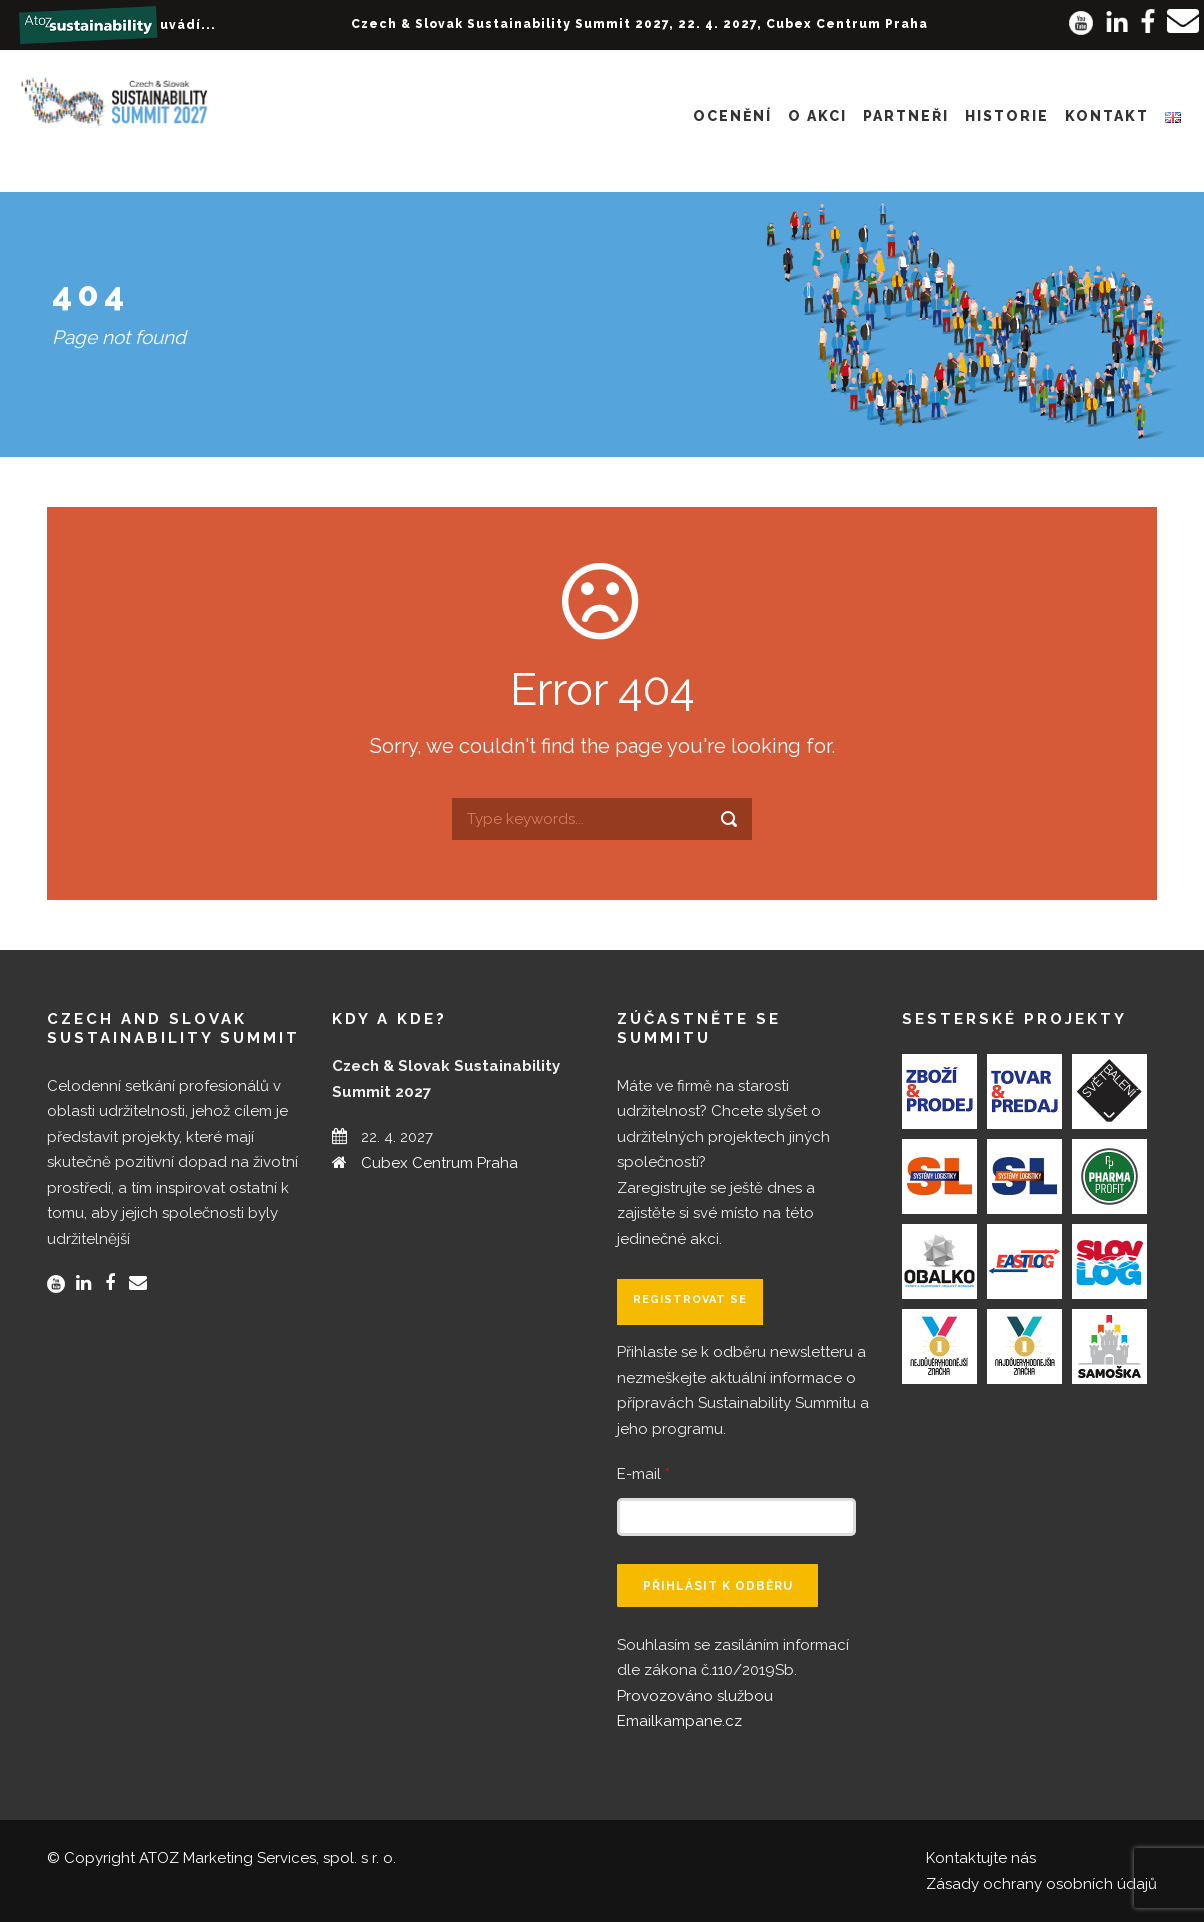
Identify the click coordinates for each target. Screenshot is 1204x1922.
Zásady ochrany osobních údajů (1041, 1884)
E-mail (643, 1474)
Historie (1007, 116)
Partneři (906, 116)
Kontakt (1107, 116)
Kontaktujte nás (981, 1858)
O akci (817, 116)
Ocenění (732, 116)
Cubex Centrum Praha (439, 1163)
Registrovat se (690, 1299)
